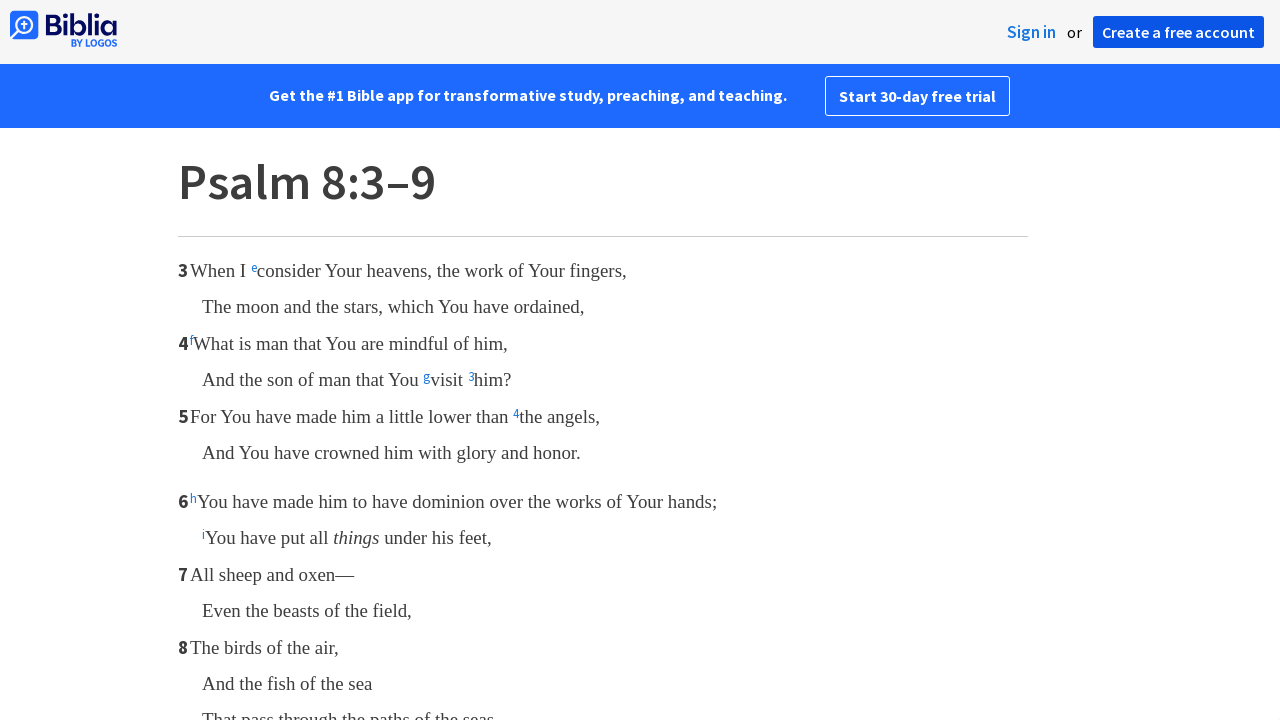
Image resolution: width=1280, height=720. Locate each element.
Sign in (1031, 32)
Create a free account (1178, 32)
